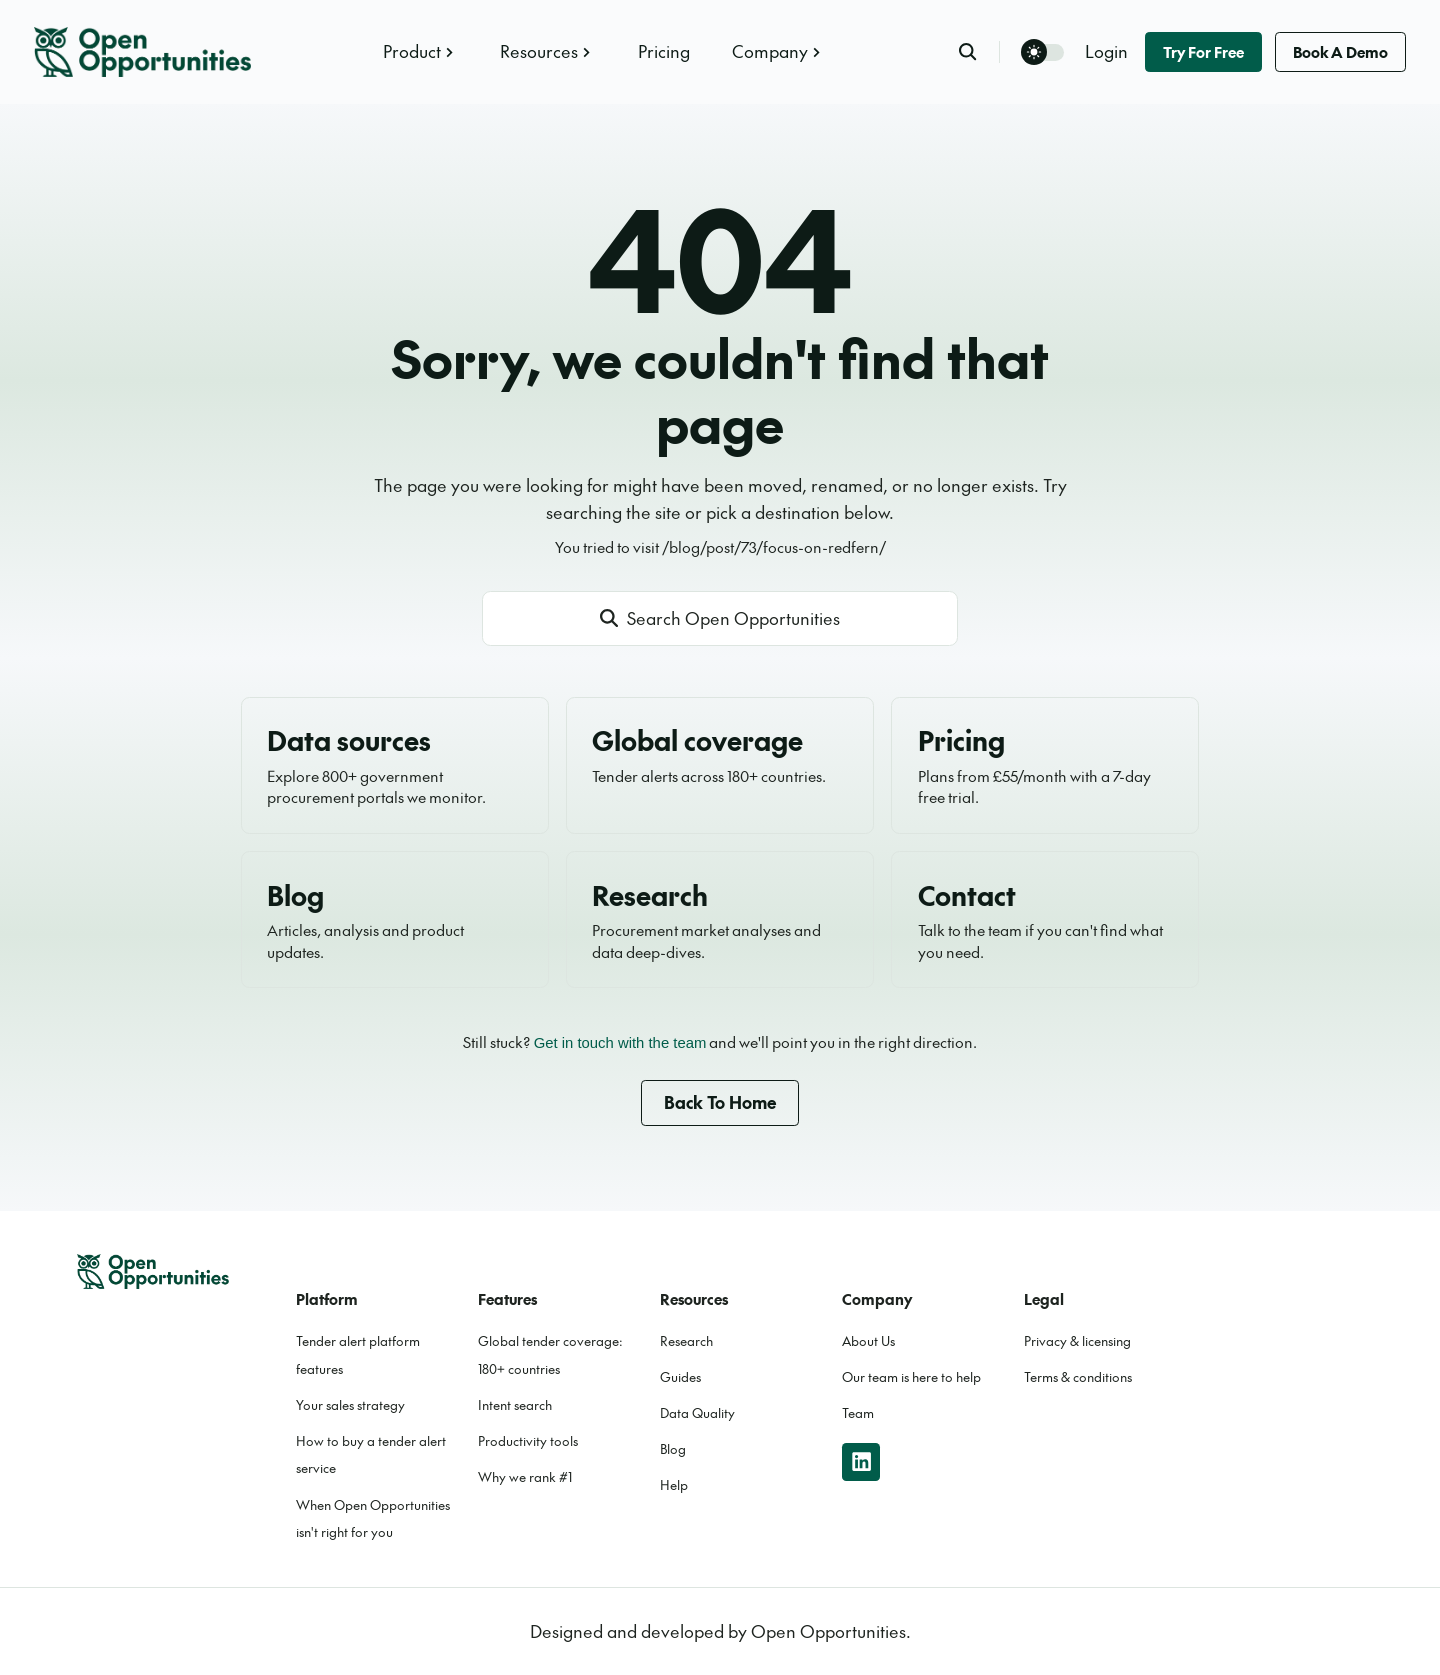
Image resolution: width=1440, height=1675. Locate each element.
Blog (673, 1449)
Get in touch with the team (620, 1043)
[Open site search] (720, 618)
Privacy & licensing (1077, 1341)
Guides (680, 1377)
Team (858, 1413)
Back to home (720, 1102)
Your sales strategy (350, 1405)
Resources (547, 51)
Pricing (664, 51)
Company (778, 51)
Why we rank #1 (525, 1477)
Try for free (1203, 51)
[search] (979, 51)
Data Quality (697, 1413)
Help (674, 1485)
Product (420, 51)
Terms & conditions (1078, 1377)
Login (1106, 51)
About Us (868, 1341)
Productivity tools (528, 1441)
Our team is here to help (911, 1377)
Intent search (515, 1405)
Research (686, 1341)
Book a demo (1340, 51)
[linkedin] (861, 1462)
